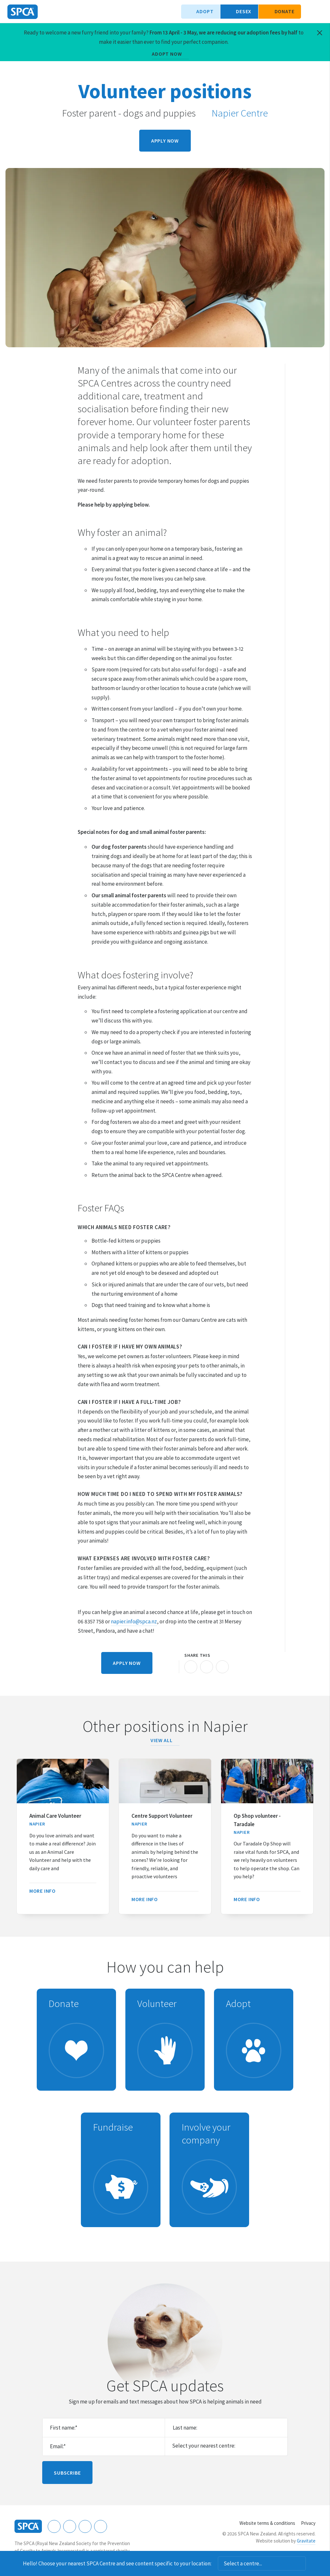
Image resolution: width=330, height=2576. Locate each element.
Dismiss (314, 2563)
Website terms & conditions (267, 2523)
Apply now (165, 140)
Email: (58, 2446)
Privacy (308, 2523)
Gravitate (306, 2541)
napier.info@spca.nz (134, 1621)
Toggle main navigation (320, 11)
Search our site (309, 11)
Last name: (185, 2427)
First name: (63, 2427)
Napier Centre (235, 113)
